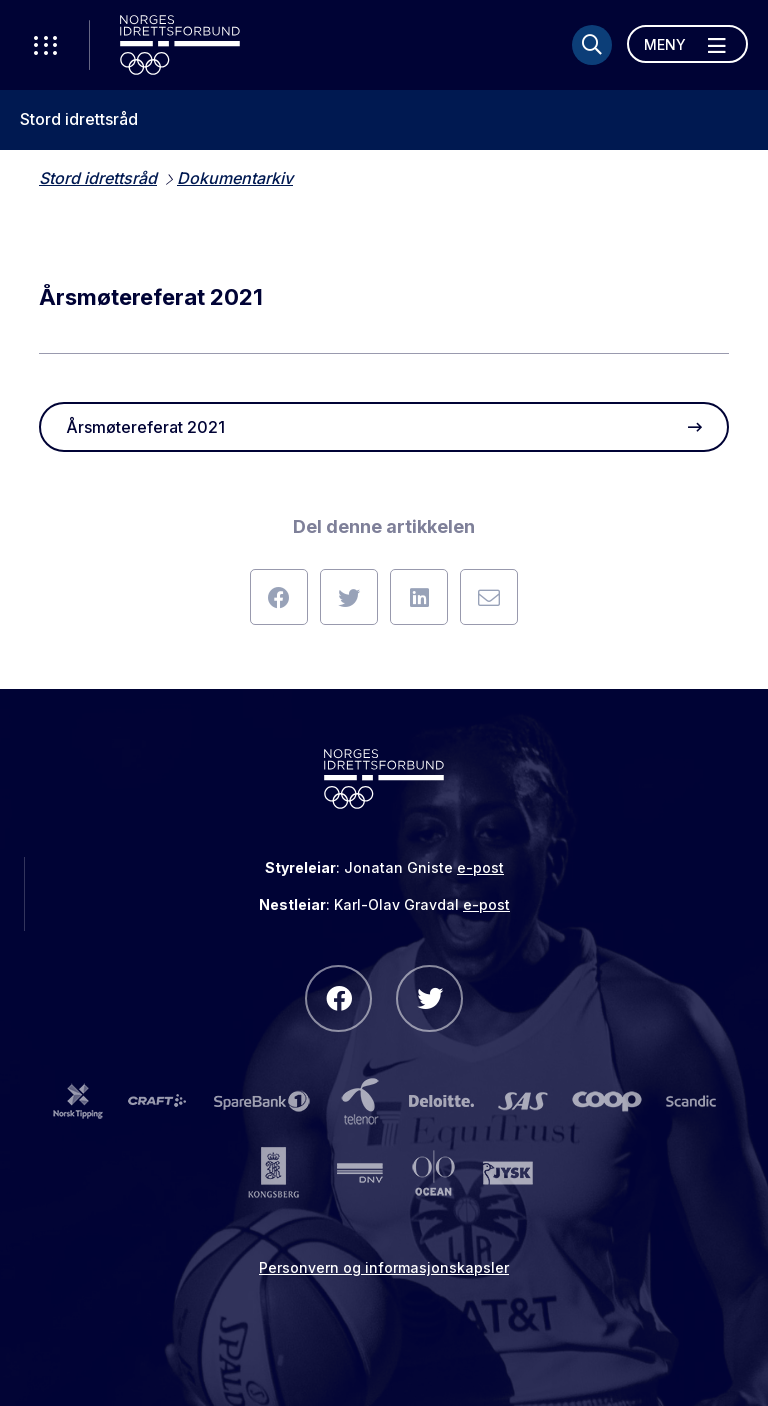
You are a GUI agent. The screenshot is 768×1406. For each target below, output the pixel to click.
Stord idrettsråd (79, 119)
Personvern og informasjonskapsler (384, 1267)
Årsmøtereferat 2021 (384, 427)
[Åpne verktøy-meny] (45, 45)
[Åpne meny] (687, 44)
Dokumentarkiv (235, 178)
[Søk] (592, 45)
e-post (480, 867)
